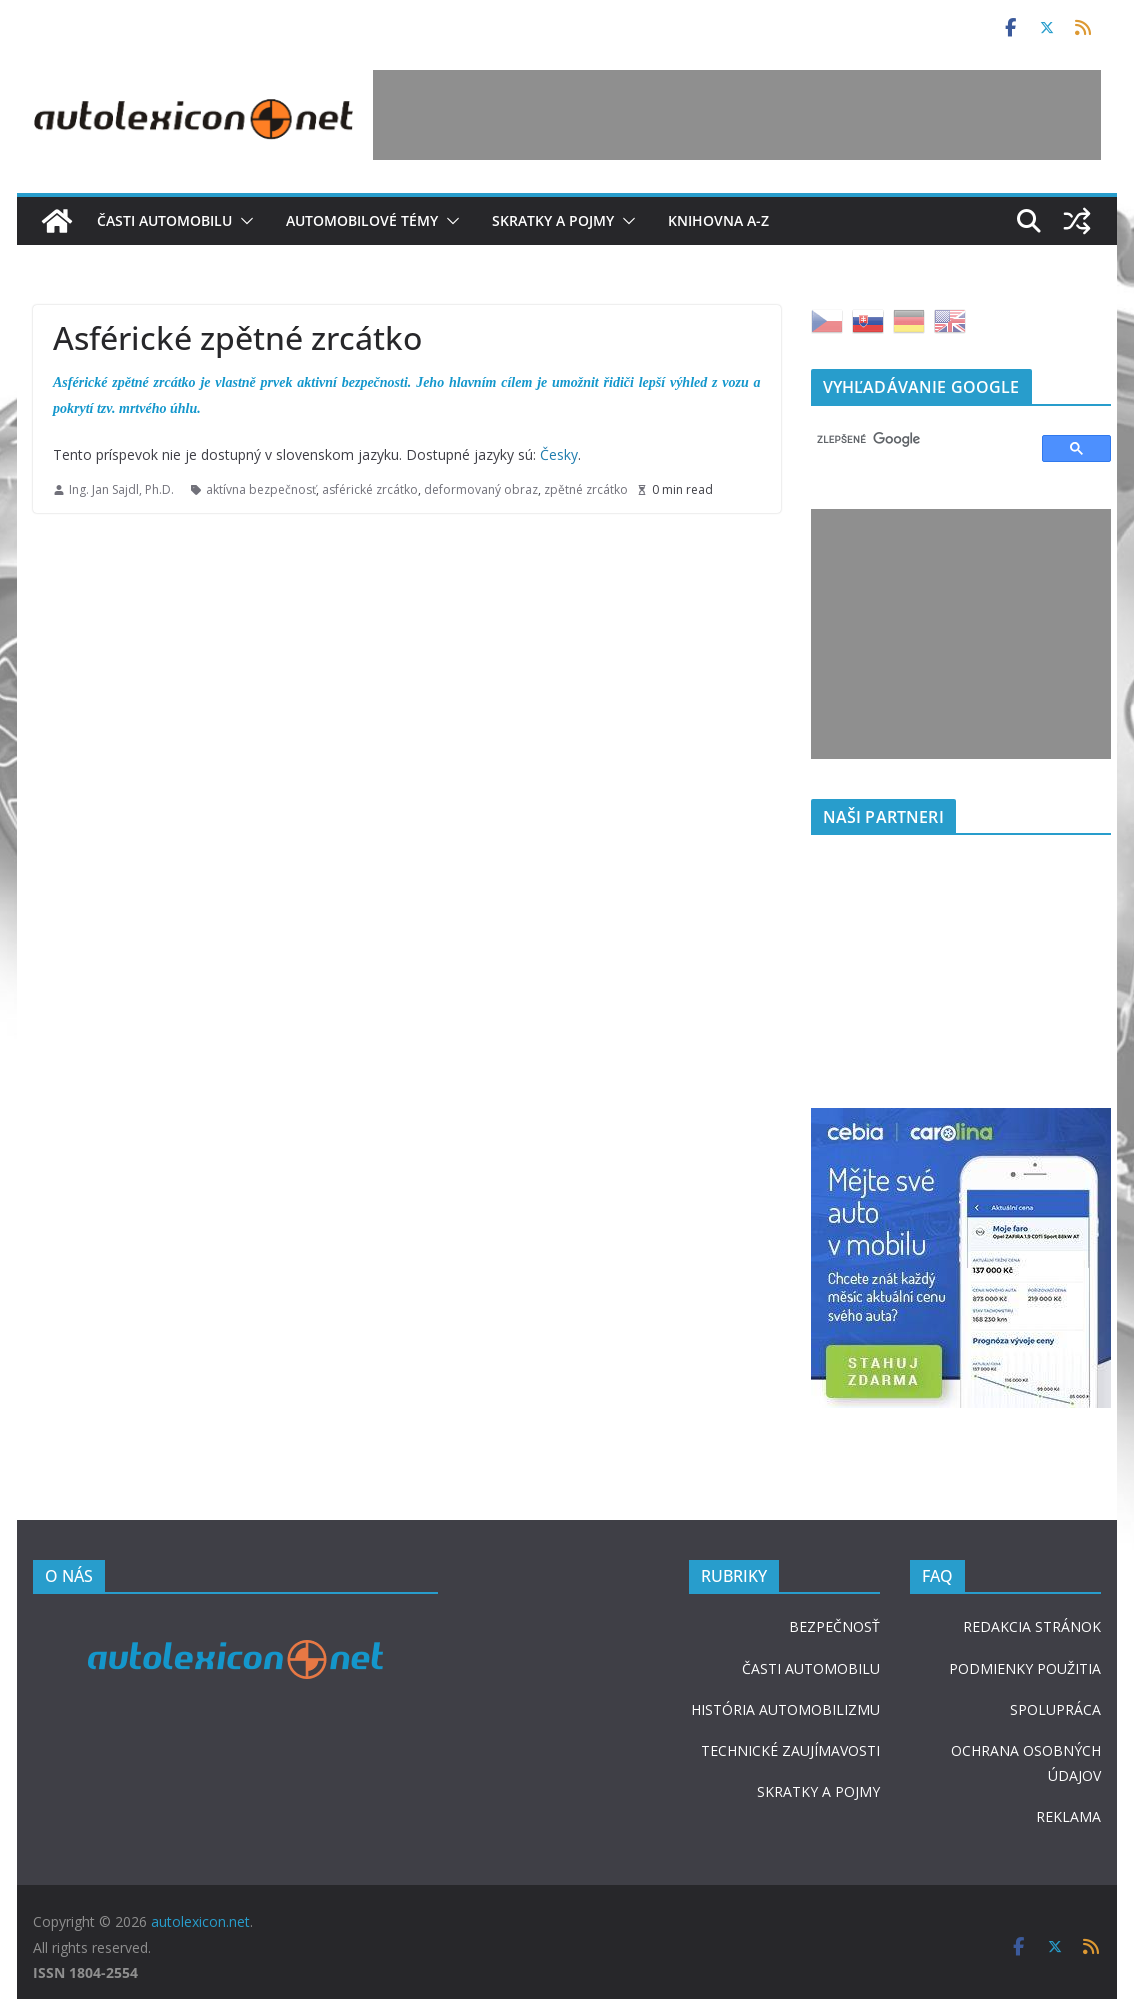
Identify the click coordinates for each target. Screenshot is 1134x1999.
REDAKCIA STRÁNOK (1032, 1626)
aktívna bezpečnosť (261, 489)
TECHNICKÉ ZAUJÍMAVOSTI (790, 1750)
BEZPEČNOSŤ (834, 1626)
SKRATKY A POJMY (818, 1791)
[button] (243, 221)
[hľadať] (917, 440)
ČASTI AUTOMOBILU (811, 1668)
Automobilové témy (362, 220)
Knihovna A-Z (718, 220)
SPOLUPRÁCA (1055, 1709)
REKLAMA (1068, 1816)
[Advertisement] (737, 115)
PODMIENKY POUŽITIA (1025, 1668)
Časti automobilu (164, 220)
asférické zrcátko (370, 489)
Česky (559, 454)
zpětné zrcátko (586, 489)
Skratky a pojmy (553, 220)
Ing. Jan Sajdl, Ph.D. (121, 489)
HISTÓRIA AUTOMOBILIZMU (785, 1709)
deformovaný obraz (481, 489)
